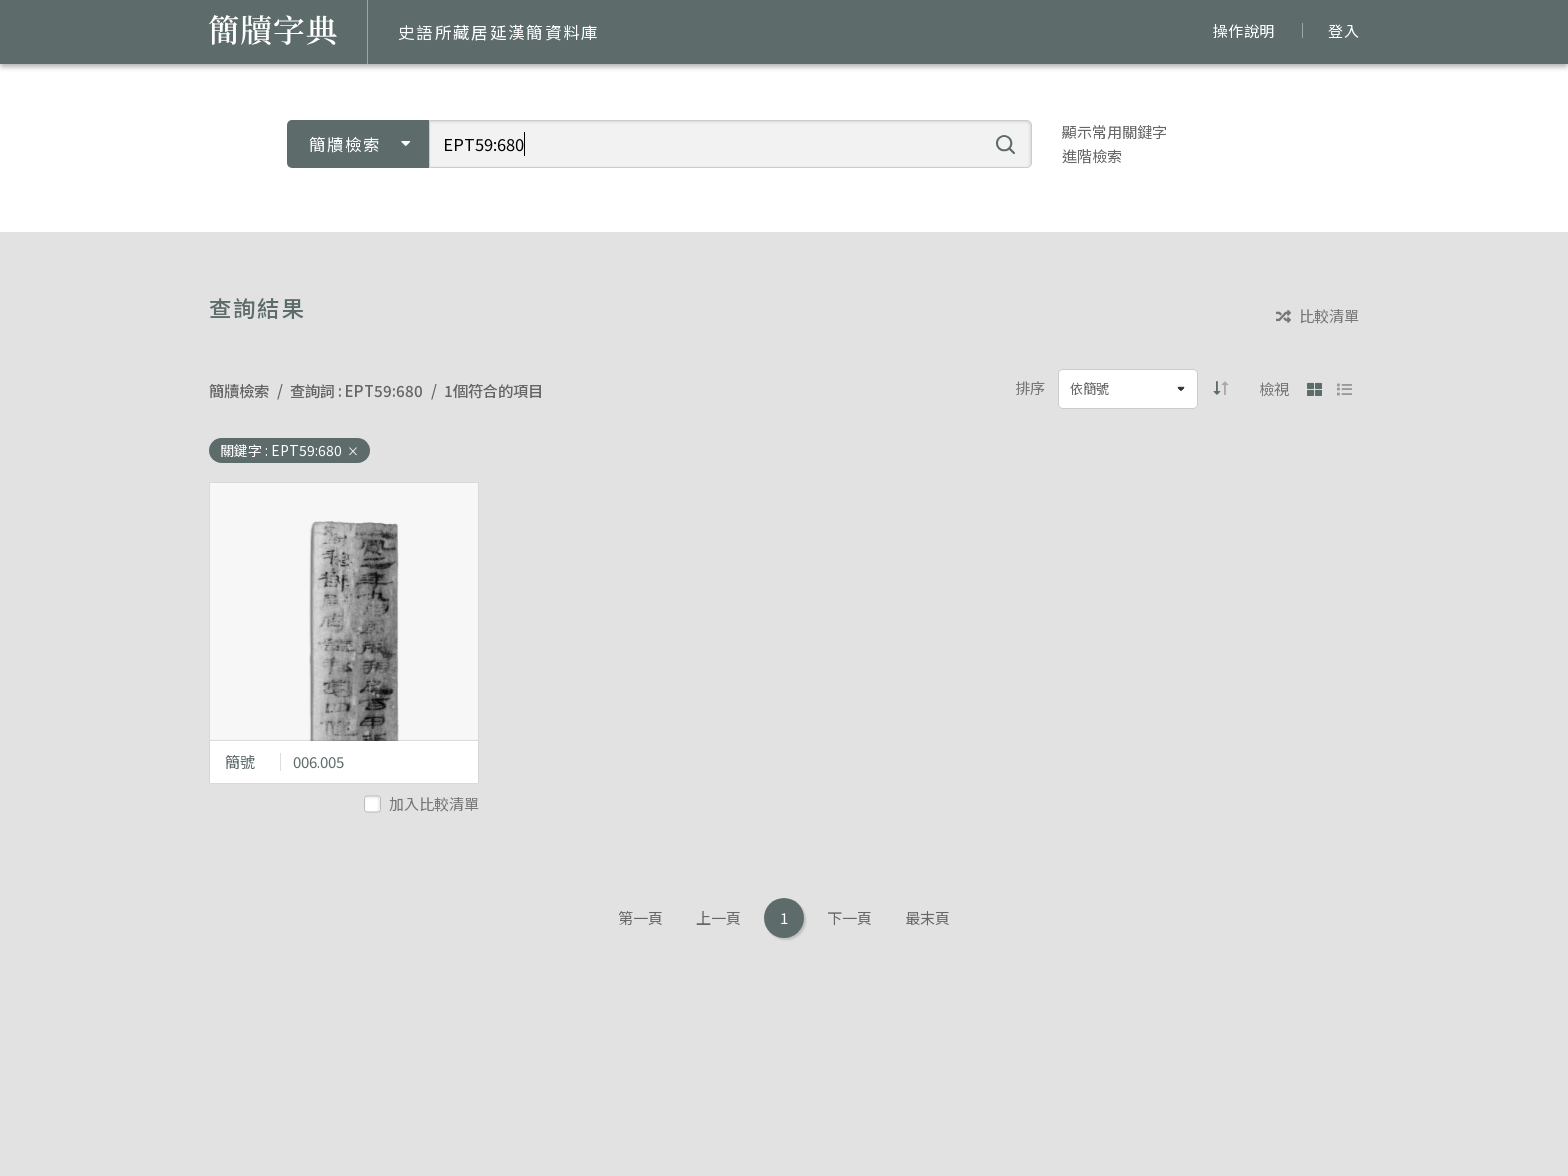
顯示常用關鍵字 (1114, 131)
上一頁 (718, 917)
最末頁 (927, 917)
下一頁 (849, 917)
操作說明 (1243, 30)
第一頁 (640, 917)
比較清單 (1317, 316)
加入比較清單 (423, 803)
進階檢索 (1092, 155)
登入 (1343, 30)
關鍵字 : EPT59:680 (289, 450)
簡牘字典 (273, 30)
